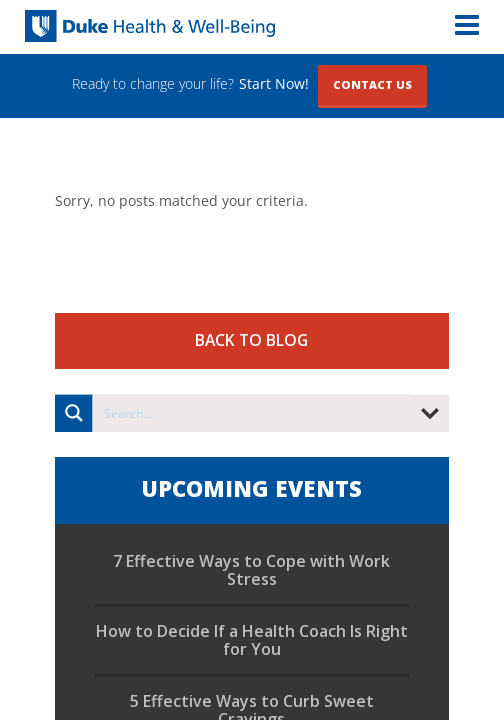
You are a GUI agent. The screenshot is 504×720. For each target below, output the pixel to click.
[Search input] (252, 413)
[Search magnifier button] (74, 413)
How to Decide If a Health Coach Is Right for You (252, 640)
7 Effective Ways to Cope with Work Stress (251, 570)
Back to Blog (251, 340)
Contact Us (372, 84)
